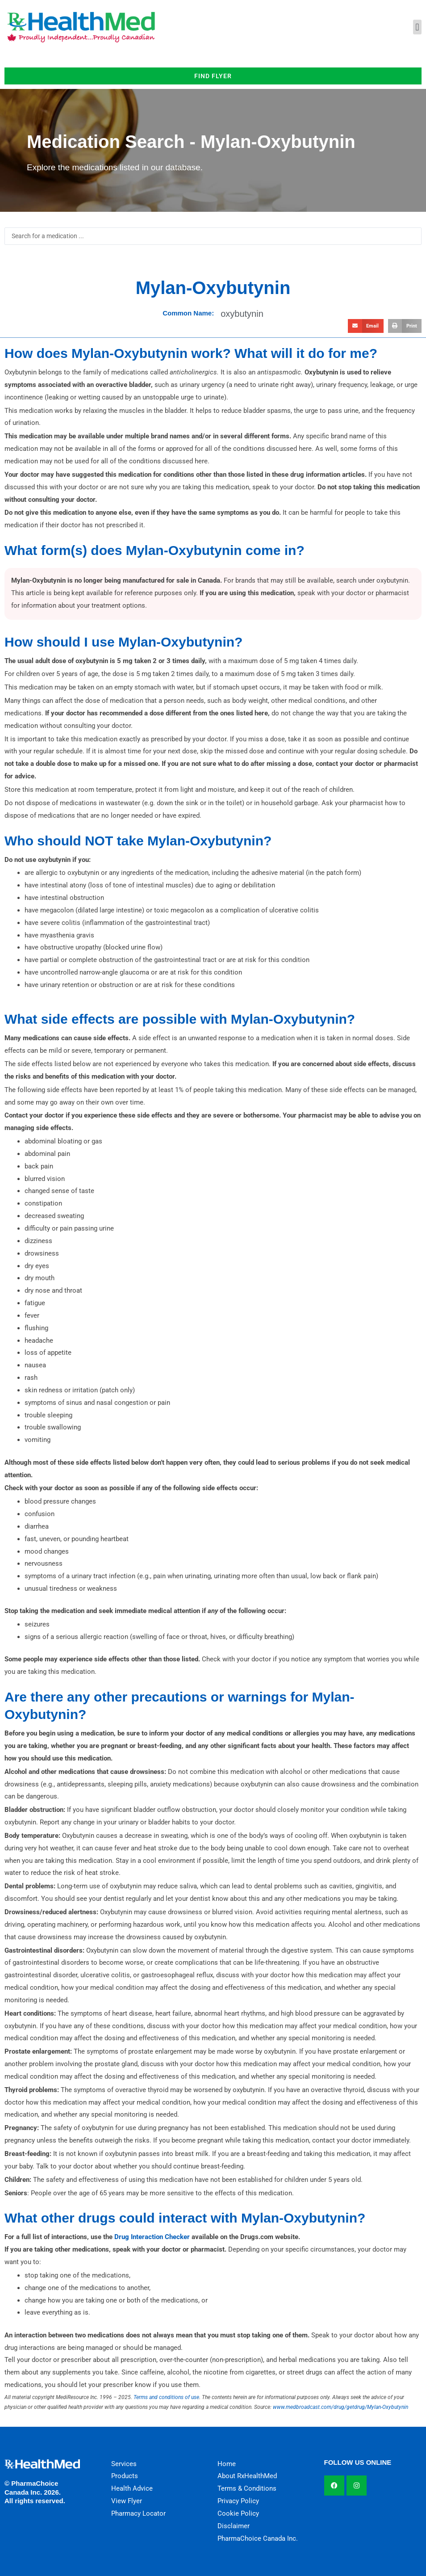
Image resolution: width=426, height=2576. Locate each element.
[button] (417, 27)
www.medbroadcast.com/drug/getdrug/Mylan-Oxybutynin (340, 2407)
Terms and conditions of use (166, 2397)
